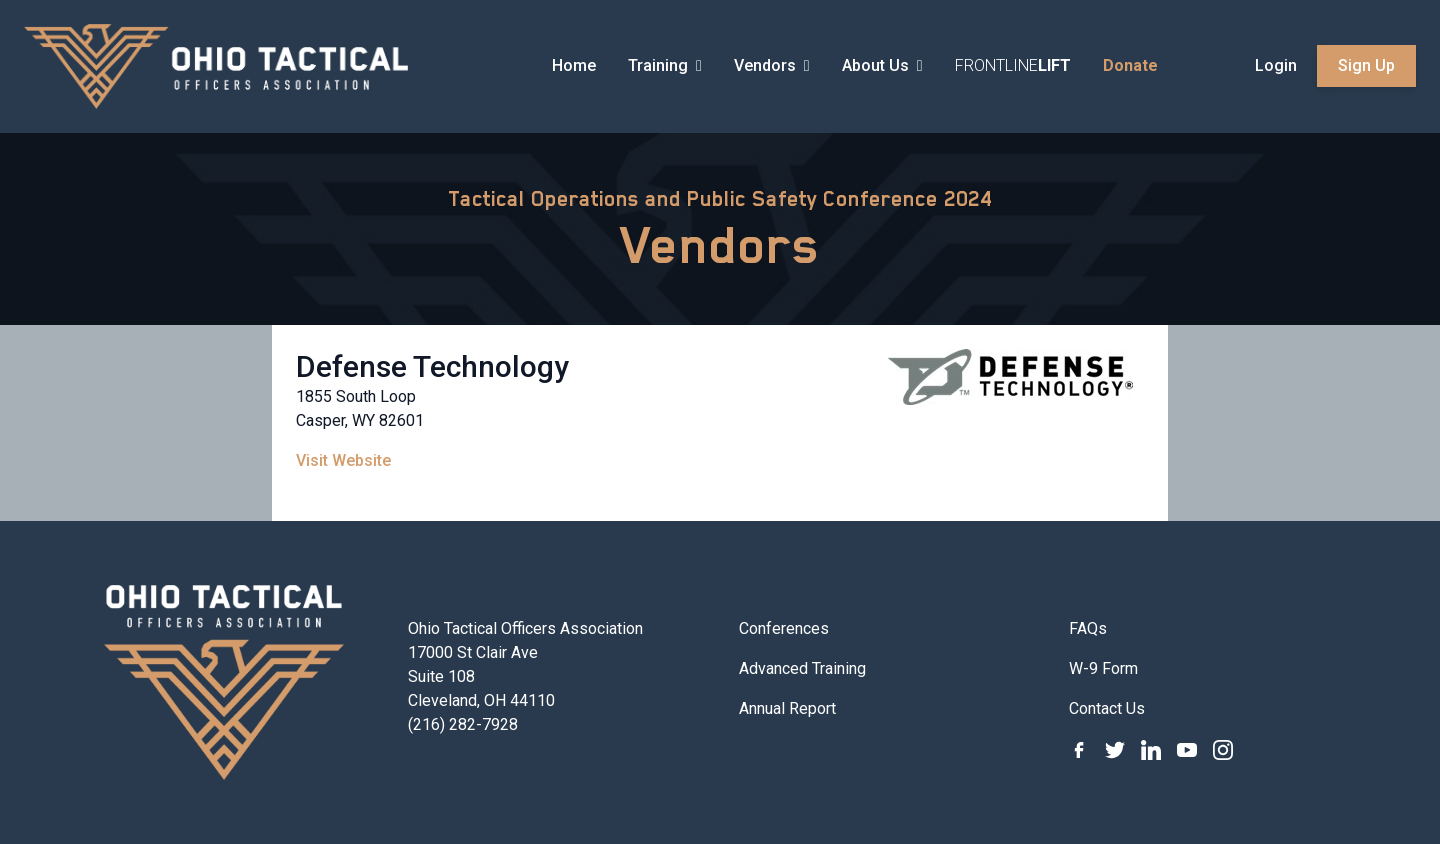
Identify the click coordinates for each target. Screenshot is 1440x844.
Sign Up (1366, 65)
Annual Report (787, 708)
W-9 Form (1103, 668)
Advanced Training (802, 668)
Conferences (784, 628)
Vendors (720, 245)
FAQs (1088, 628)
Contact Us (1107, 708)
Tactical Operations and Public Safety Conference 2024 (720, 199)
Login (1276, 65)
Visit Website (343, 460)
